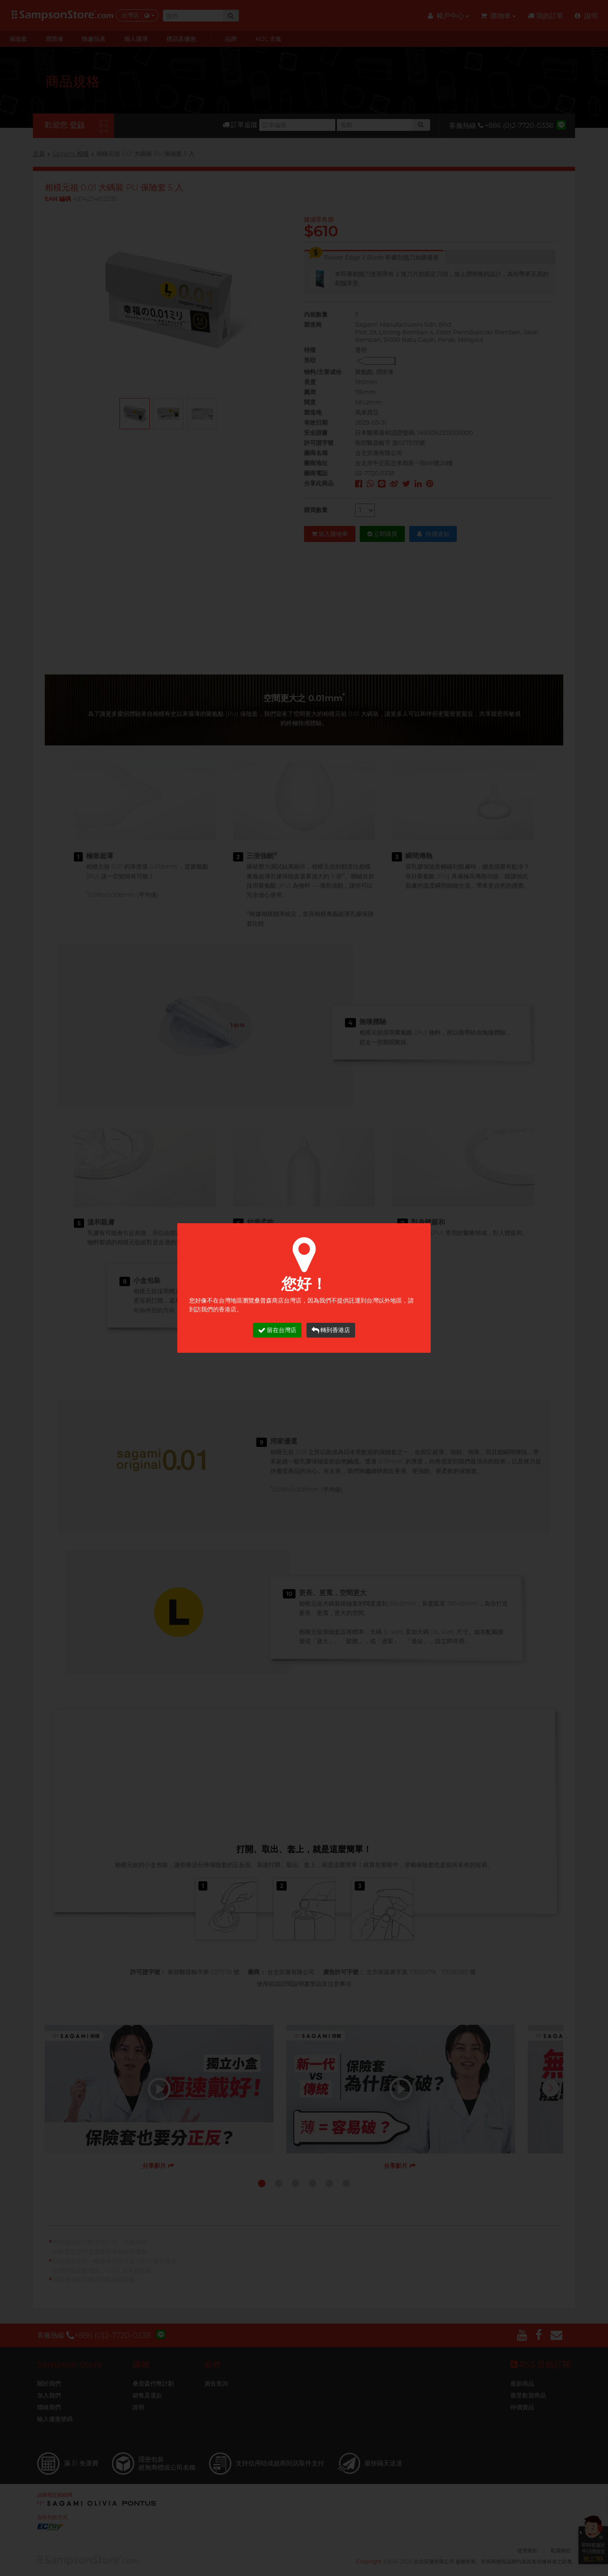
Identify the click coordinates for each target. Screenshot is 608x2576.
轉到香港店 (331, 1330)
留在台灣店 (277, 1330)
